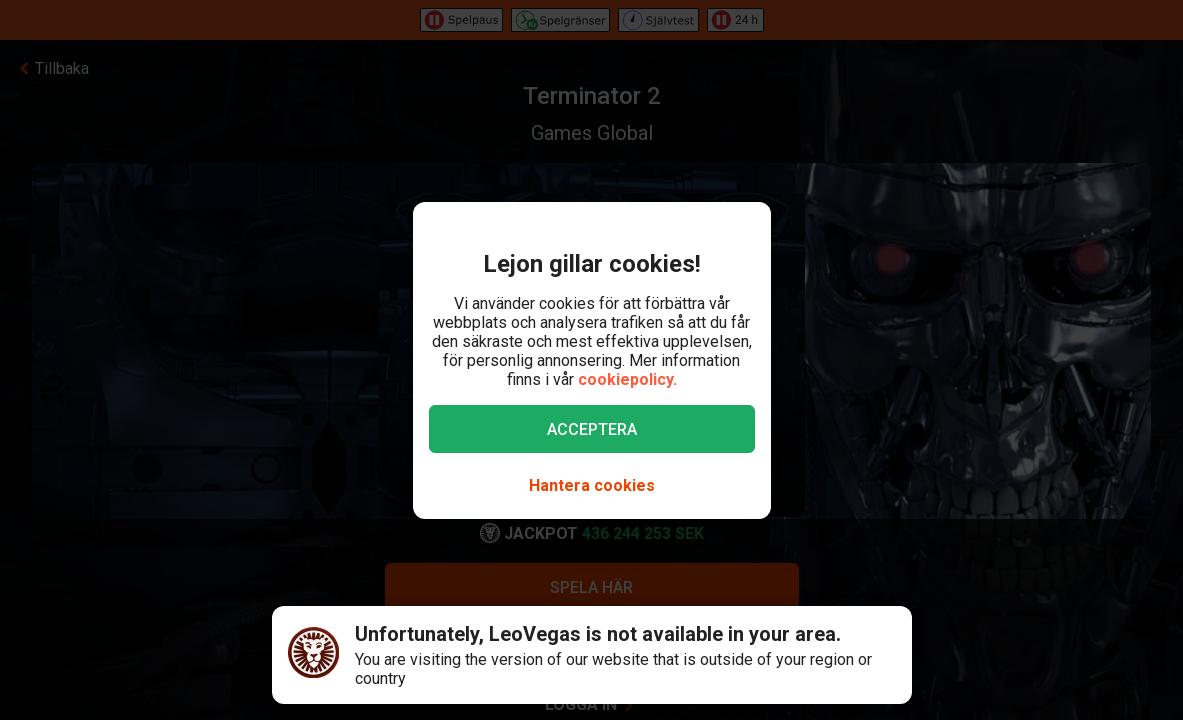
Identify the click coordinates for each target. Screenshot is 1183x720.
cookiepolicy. (627, 379)
